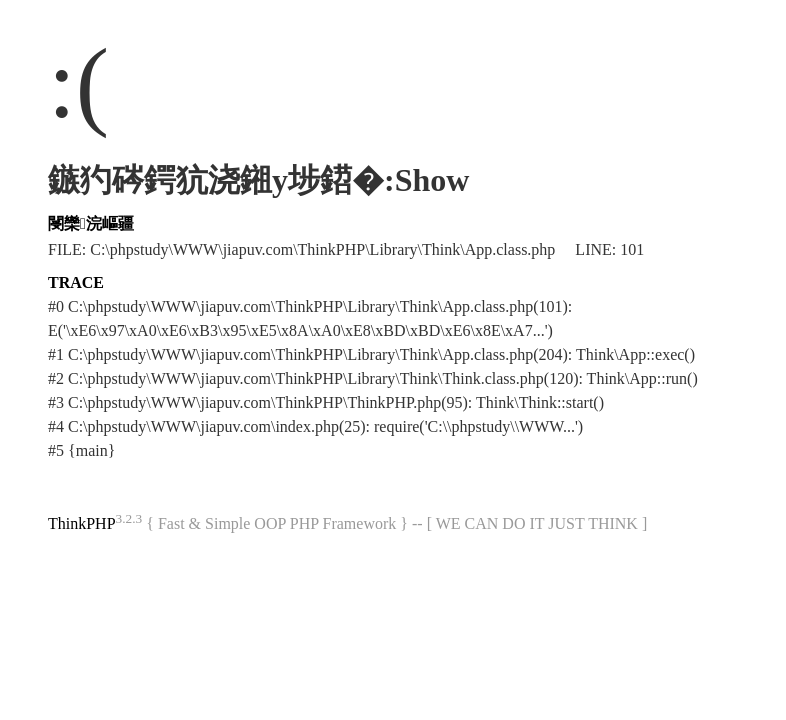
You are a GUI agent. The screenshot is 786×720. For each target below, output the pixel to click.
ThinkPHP (82, 523)
